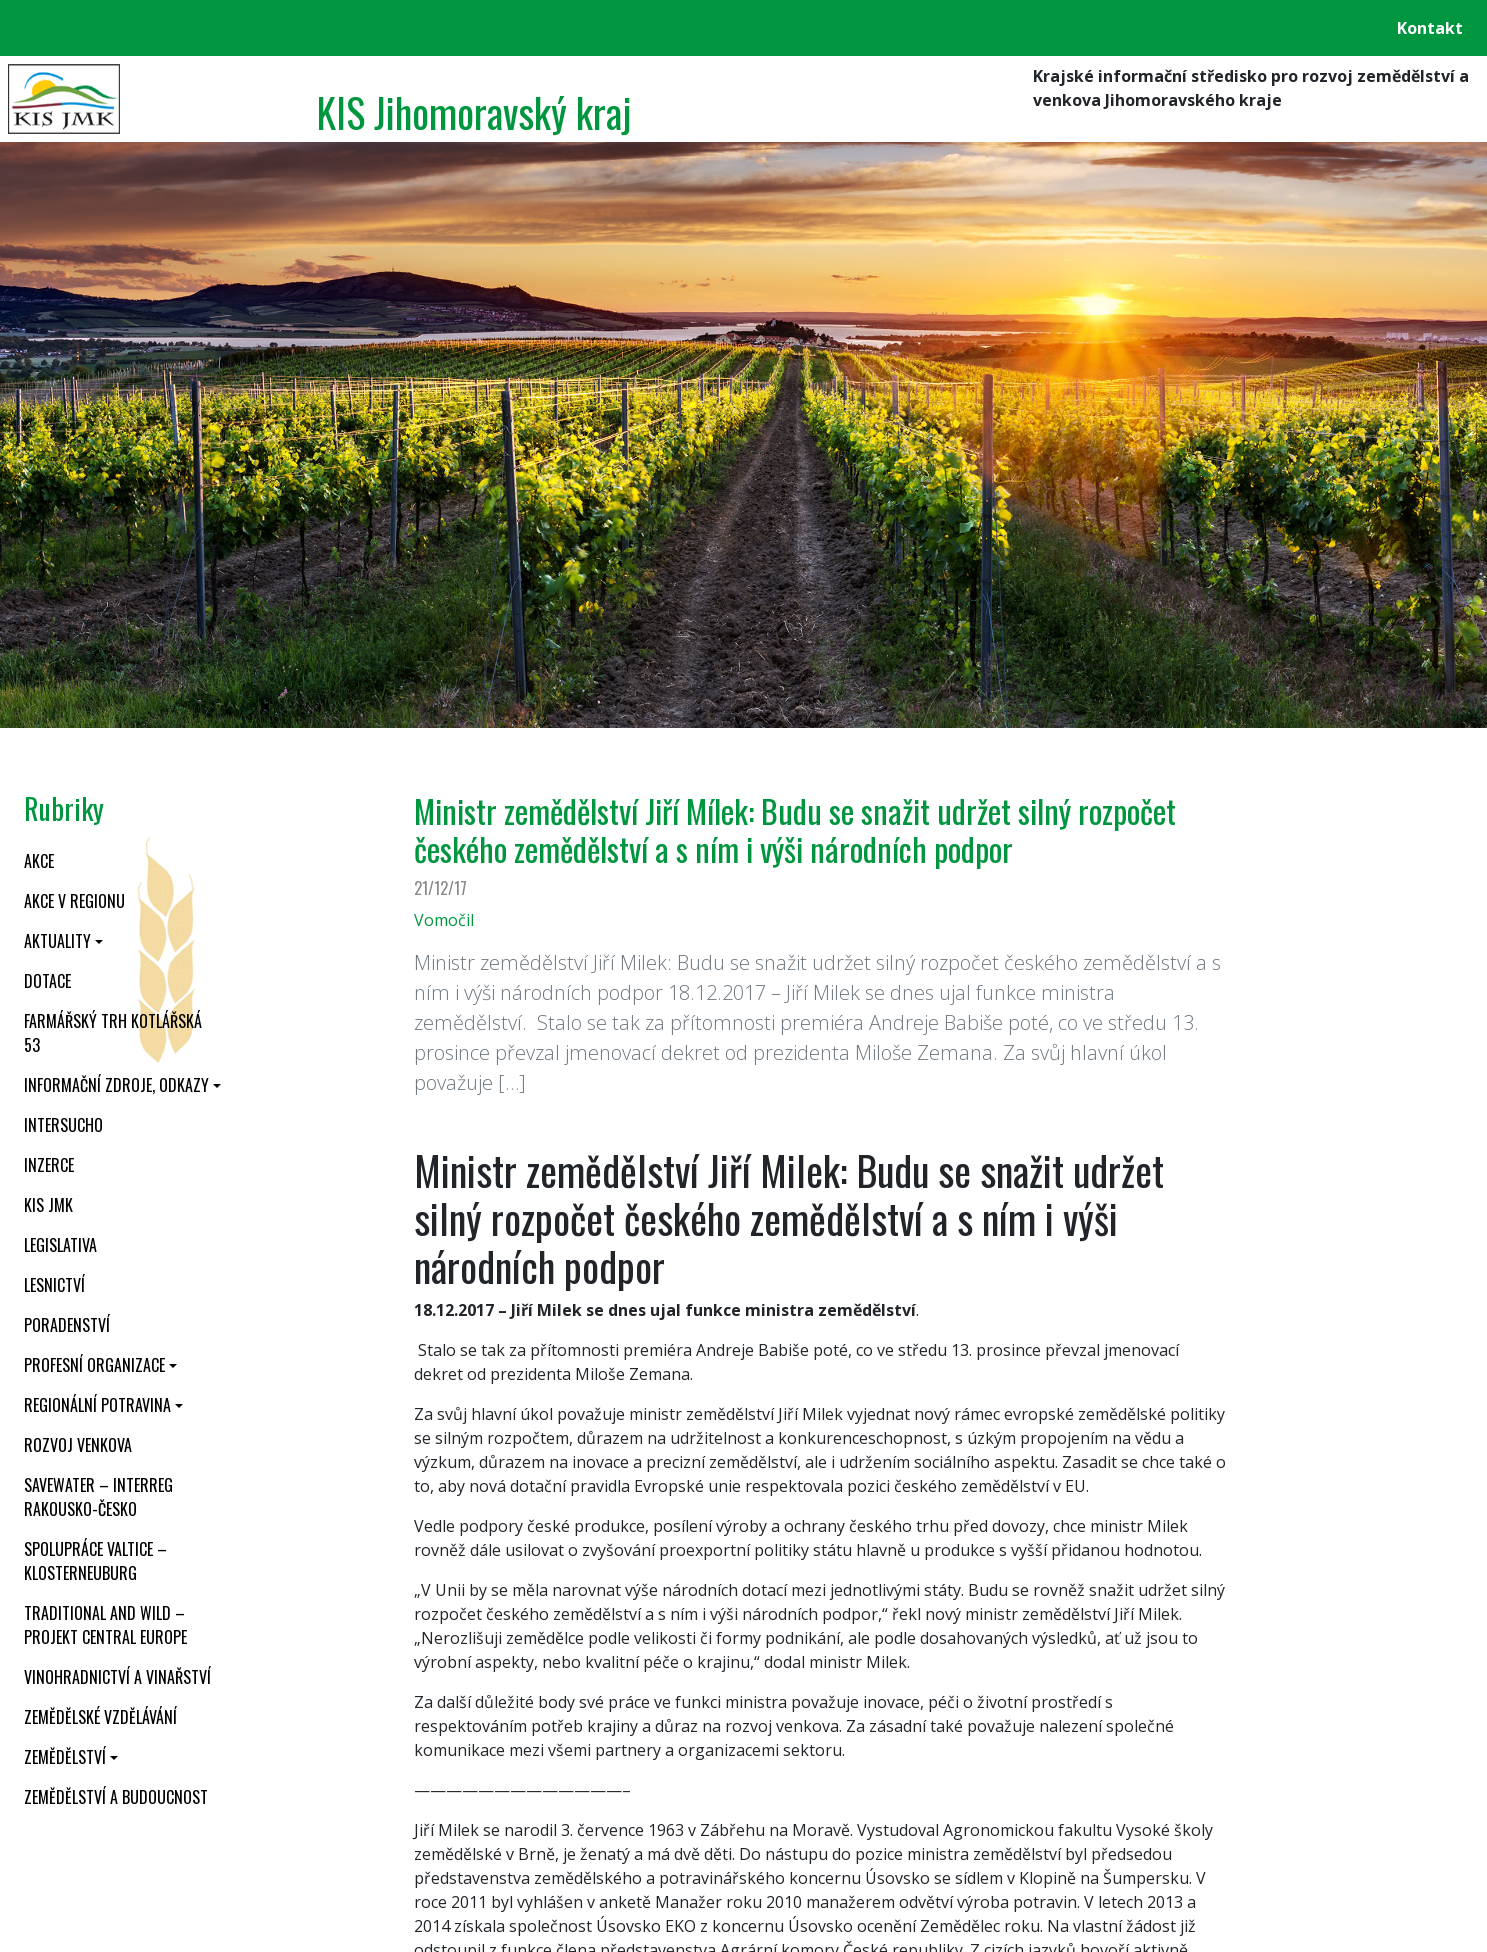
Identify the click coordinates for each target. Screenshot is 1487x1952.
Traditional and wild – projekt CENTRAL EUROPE (105, 1625)
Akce (39, 861)
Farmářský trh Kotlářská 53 (113, 1033)
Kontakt (1430, 28)
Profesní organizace (94, 1365)
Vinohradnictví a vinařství (117, 1677)
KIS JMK (48, 1205)
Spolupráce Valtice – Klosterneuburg (95, 1561)
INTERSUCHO (63, 1125)
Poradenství (67, 1325)
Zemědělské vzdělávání (100, 1717)
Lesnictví (54, 1285)
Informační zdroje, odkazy (116, 1085)
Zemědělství (65, 1757)
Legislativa (60, 1245)
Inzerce (49, 1165)
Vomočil (444, 920)
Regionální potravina (97, 1405)
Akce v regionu (74, 901)
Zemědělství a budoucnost (116, 1797)
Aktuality (57, 941)
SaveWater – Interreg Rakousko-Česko (98, 1497)
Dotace (47, 981)
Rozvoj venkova (78, 1445)
